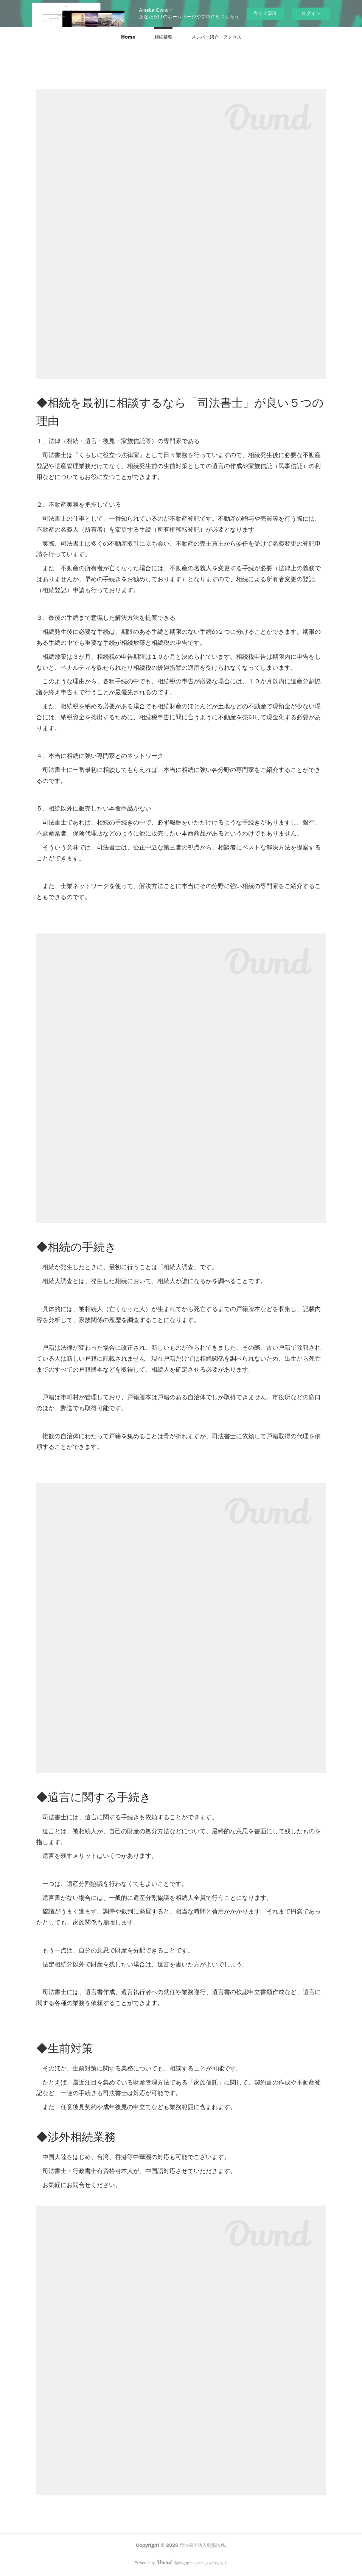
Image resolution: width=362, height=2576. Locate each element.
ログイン (311, 13)
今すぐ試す (265, 13)
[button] (128, 37)
